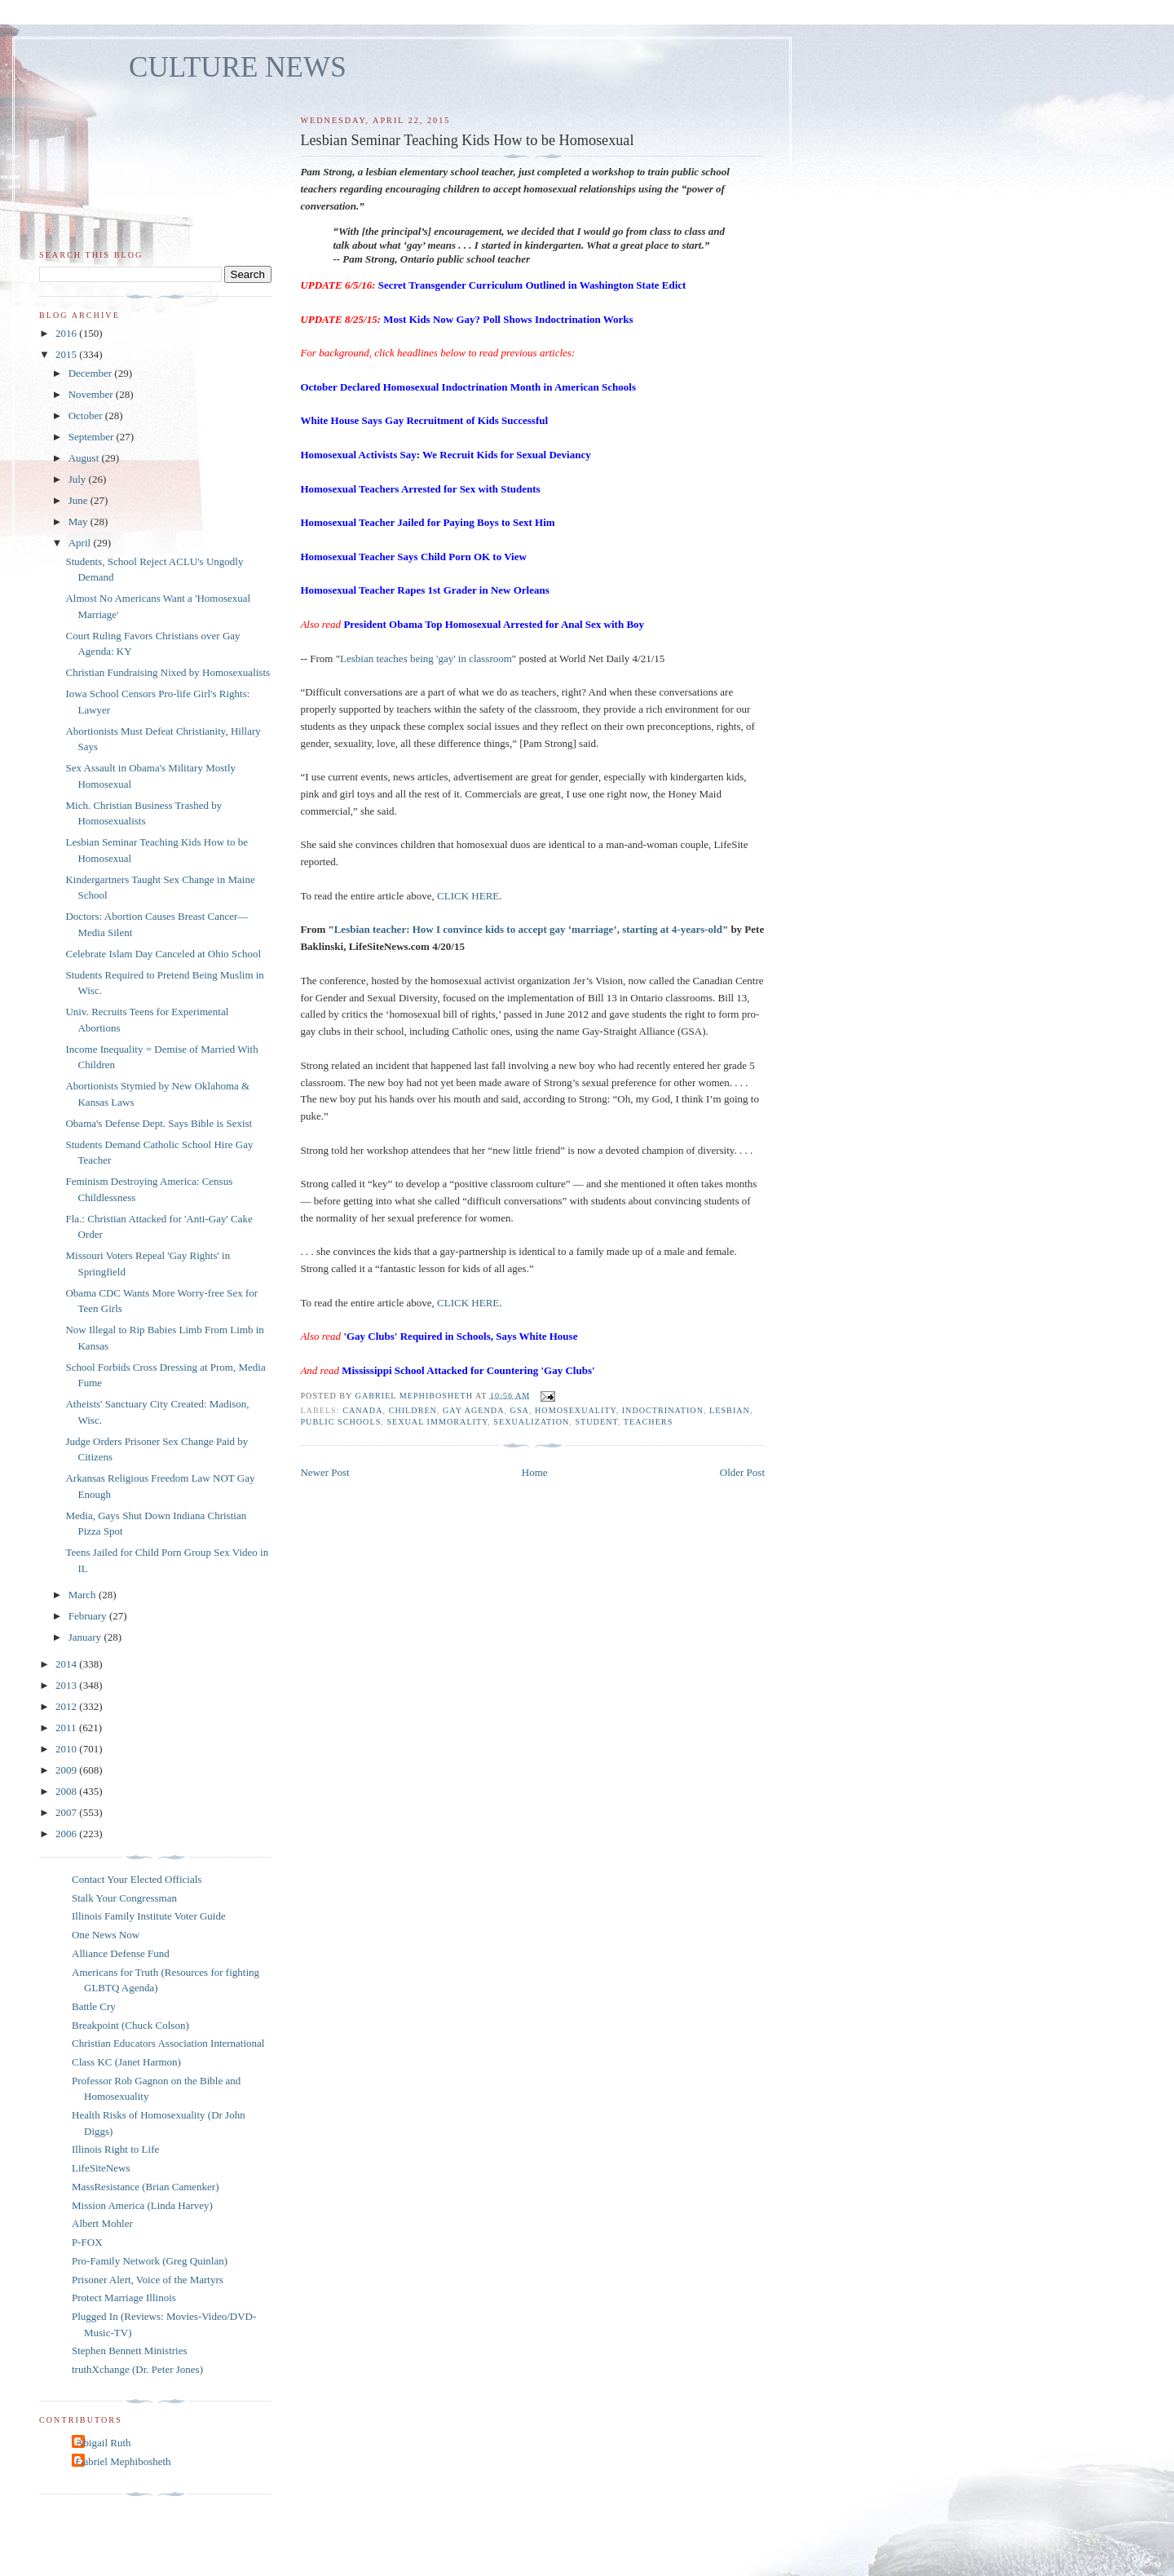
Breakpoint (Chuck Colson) (130, 2025)
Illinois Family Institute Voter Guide (149, 1916)
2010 (67, 1749)
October (86, 415)
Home (535, 1472)
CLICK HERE (468, 896)
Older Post (742, 1472)
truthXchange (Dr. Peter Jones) (137, 2369)
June (79, 500)
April (81, 543)
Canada (362, 1410)
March (83, 1594)
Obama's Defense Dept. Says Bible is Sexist (158, 1123)
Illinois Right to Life (115, 2149)
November (92, 394)
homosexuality (575, 1410)
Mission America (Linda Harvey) (142, 2205)
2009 (67, 1770)
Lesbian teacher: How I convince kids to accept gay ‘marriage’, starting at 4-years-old (528, 929)
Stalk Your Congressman (124, 1898)
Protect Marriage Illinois (124, 2297)
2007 (67, 1812)
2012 (67, 1706)
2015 (67, 354)
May (79, 521)
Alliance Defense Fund (121, 1953)
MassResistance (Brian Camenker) (145, 2187)
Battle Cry (94, 2006)
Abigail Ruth (103, 2443)
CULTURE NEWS (237, 67)
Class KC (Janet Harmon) (126, 2062)
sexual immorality (437, 1421)
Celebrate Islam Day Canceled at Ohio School (163, 954)
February (88, 1616)
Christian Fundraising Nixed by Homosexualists (167, 672)
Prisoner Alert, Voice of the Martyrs (147, 2279)
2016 (67, 333)
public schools (340, 1421)
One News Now (105, 1935)
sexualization (531, 1421)
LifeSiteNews (101, 2168)
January (86, 1637)
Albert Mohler (102, 2223)
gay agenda (474, 1410)
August (85, 458)
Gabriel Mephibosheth (123, 2461)
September (92, 437)
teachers (648, 1421)
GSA (519, 1410)
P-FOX (87, 2242)
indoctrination (663, 1410)
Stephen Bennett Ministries (130, 2350)
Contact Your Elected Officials (136, 1879)
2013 (67, 1685)
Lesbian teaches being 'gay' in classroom (426, 658)
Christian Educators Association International (168, 2043)
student (596, 1421)
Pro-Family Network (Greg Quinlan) (149, 2261)
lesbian (729, 1410)
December (91, 373)
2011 (67, 1727)
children (413, 1410)
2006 (67, 1833)
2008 (67, 1791)
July (78, 479)
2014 (67, 1664)
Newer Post (324, 1472)
